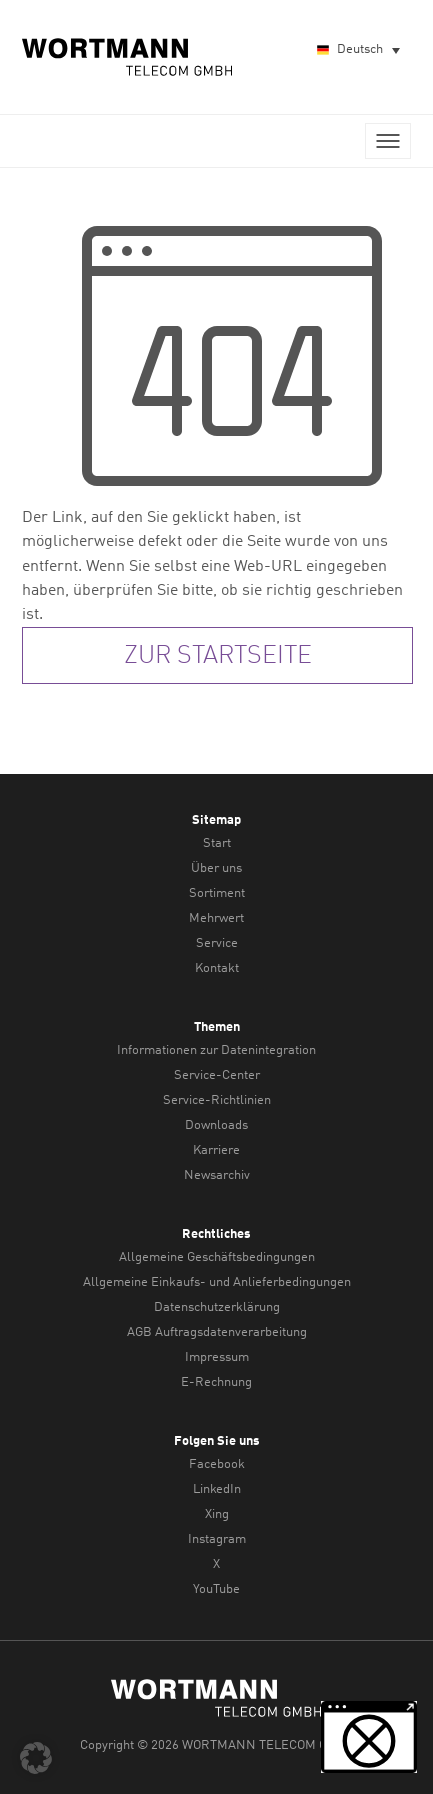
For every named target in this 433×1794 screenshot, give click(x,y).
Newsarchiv (217, 1175)
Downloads (216, 1125)
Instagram (217, 1539)
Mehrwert (216, 918)
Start (217, 843)
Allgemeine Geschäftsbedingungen (217, 1257)
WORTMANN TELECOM (128, 57)
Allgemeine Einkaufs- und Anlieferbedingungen (217, 1282)
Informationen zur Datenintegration (216, 1050)
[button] (36, 1758)
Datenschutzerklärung (217, 1307)
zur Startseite (218, 656)
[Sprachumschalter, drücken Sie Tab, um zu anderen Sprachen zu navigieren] (357, 50)
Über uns (216, 868)
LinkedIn (217, 1489)
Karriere (216, 1150)
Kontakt (217, 968)
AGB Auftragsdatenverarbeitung (217, 1332)
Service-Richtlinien (217, 1100)
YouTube (216, 1589)
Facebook (217, 1464)
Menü (388, 141)
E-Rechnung (216, 1382)
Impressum (217, 1357)
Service (217, 943)
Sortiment (217, 893)
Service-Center (217, 1075)
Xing (217, 1514)
